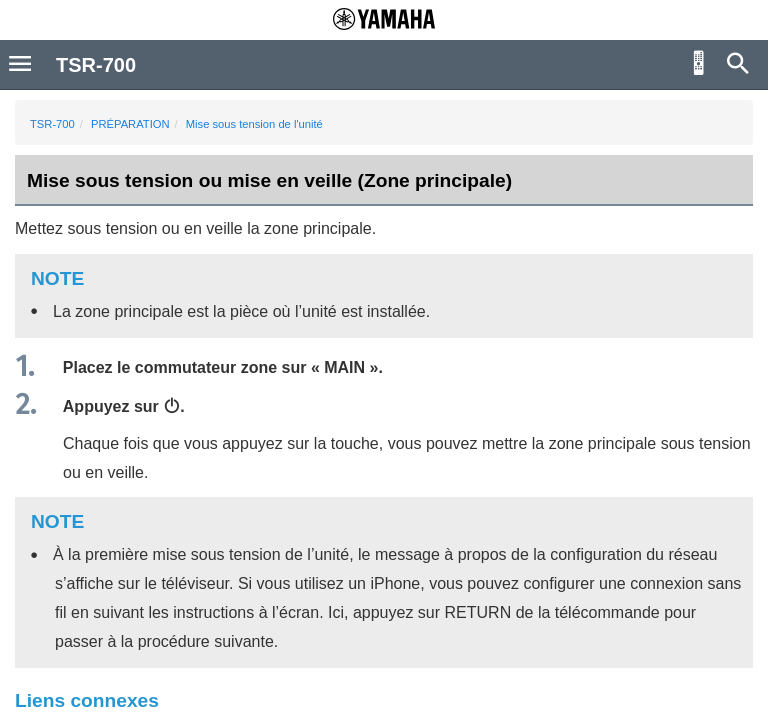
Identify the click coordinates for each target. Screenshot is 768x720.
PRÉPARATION (130, 124)
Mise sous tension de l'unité (254, 124)
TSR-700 (52, 124)
